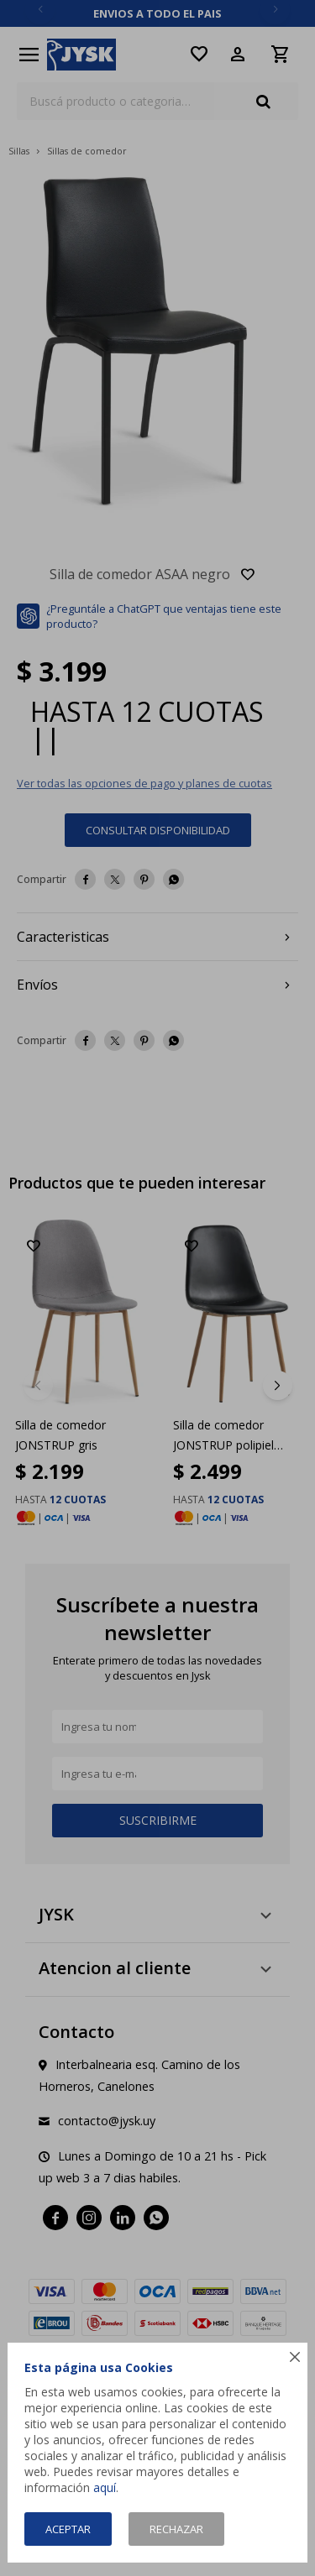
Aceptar (68, 2529)
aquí (104, 2487)
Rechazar (176, 2529)
